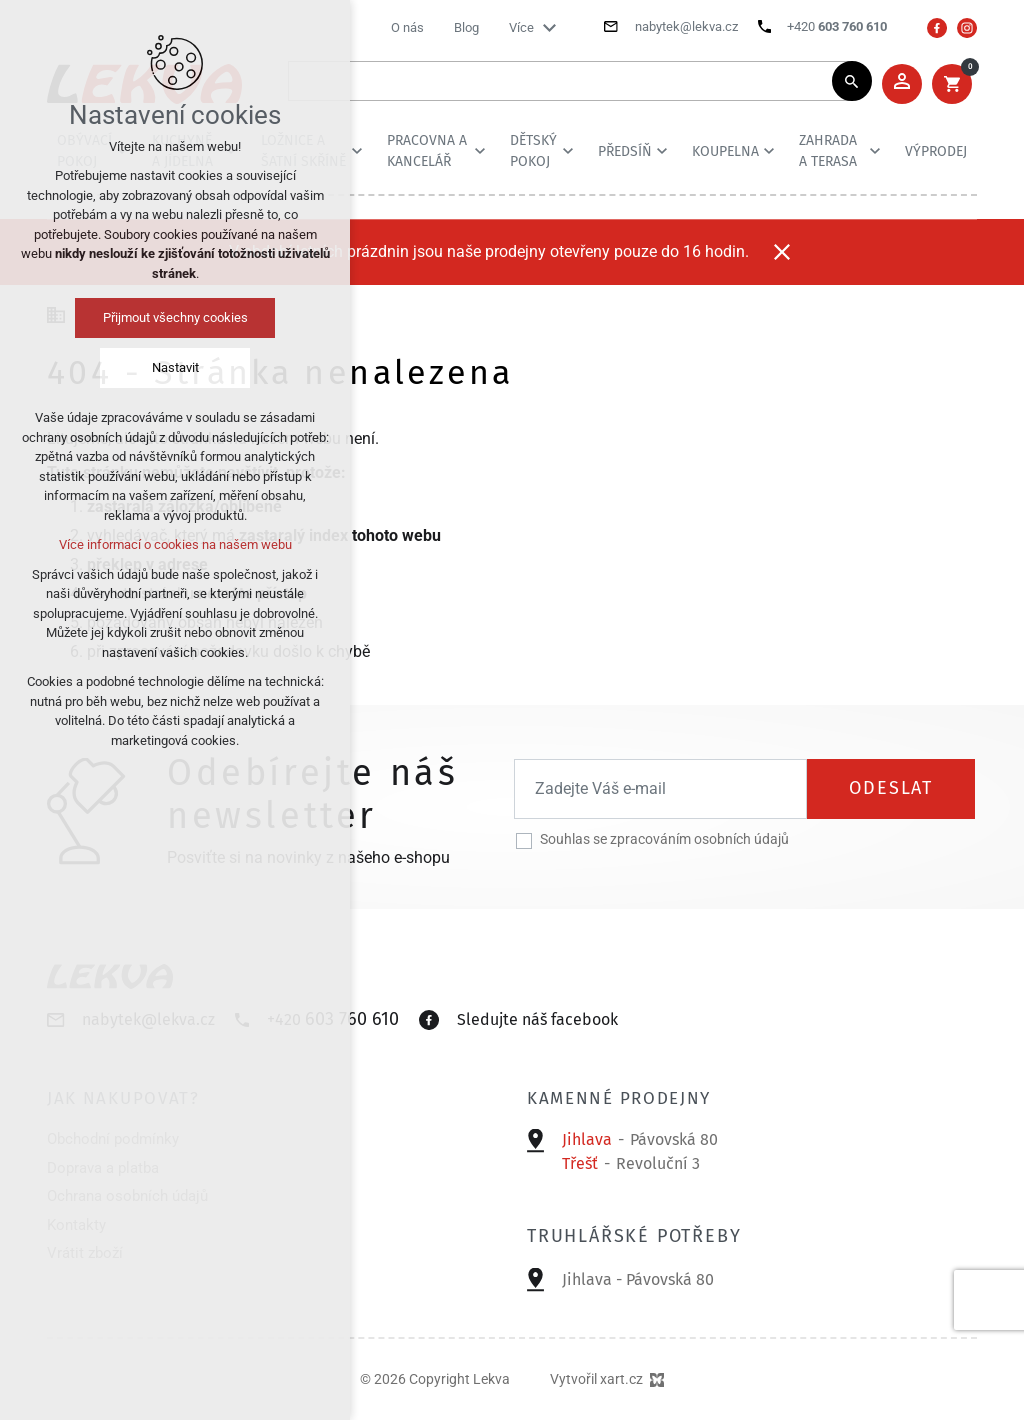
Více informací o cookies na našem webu (175, 544)
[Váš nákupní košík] (952, 84)
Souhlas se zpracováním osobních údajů (664, 839)
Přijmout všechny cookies (175, 317)
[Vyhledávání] (852, 81)
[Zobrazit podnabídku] (549, 28)
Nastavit (175, 367)
